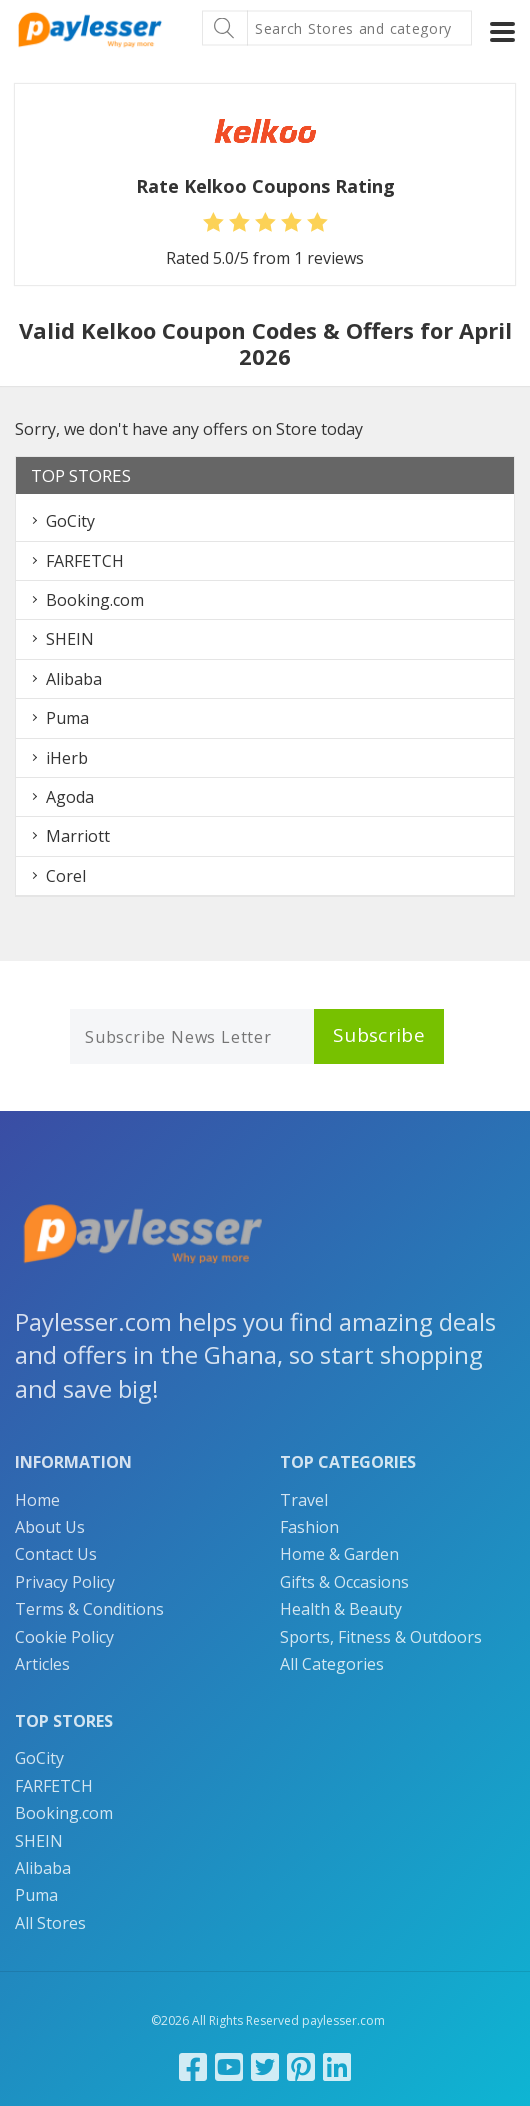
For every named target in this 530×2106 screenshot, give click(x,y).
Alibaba (74, 679)
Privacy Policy (65, 1582)
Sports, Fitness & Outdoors (381, 1637)
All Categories (332, 1664)
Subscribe (379, 1035)
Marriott (78, 836)
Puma (67, 718)
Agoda (70, 797)
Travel (304, 1500)
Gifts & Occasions (344, 1582)
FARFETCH (85, 561)
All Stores (50, 1923)
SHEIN (70, 639)
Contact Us (56, 1554)
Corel (66, 876)
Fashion (309, 1527)
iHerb (67, 758)
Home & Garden (339, 1554)
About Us (50, 1527)
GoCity (70, 521)
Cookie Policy (64, 1637)
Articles (42, 1664)
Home (37, 1500)
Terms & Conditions (89, 1609)
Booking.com (95, 600)
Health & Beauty (341, 1609)
